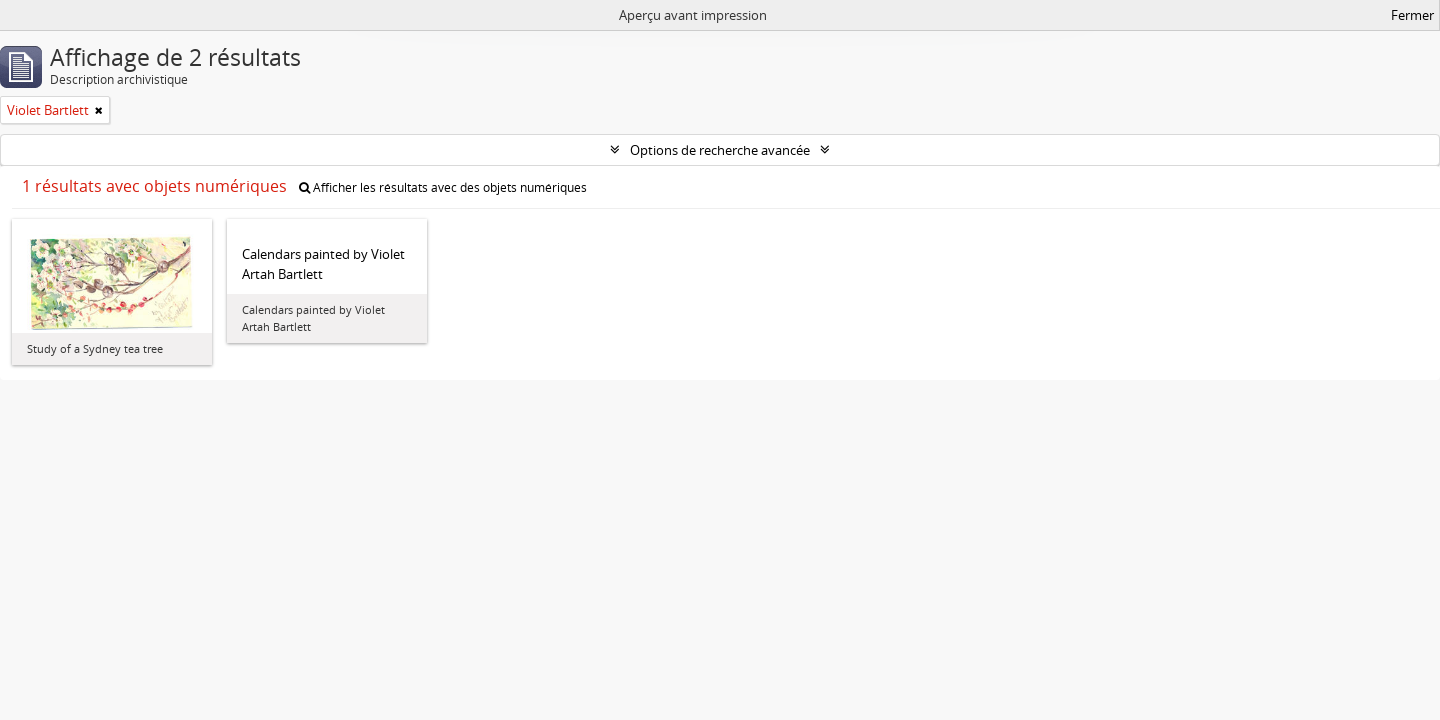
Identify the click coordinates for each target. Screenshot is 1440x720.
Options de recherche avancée (720, 150)
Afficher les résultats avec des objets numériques (443, 187)
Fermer (1412, 15)
